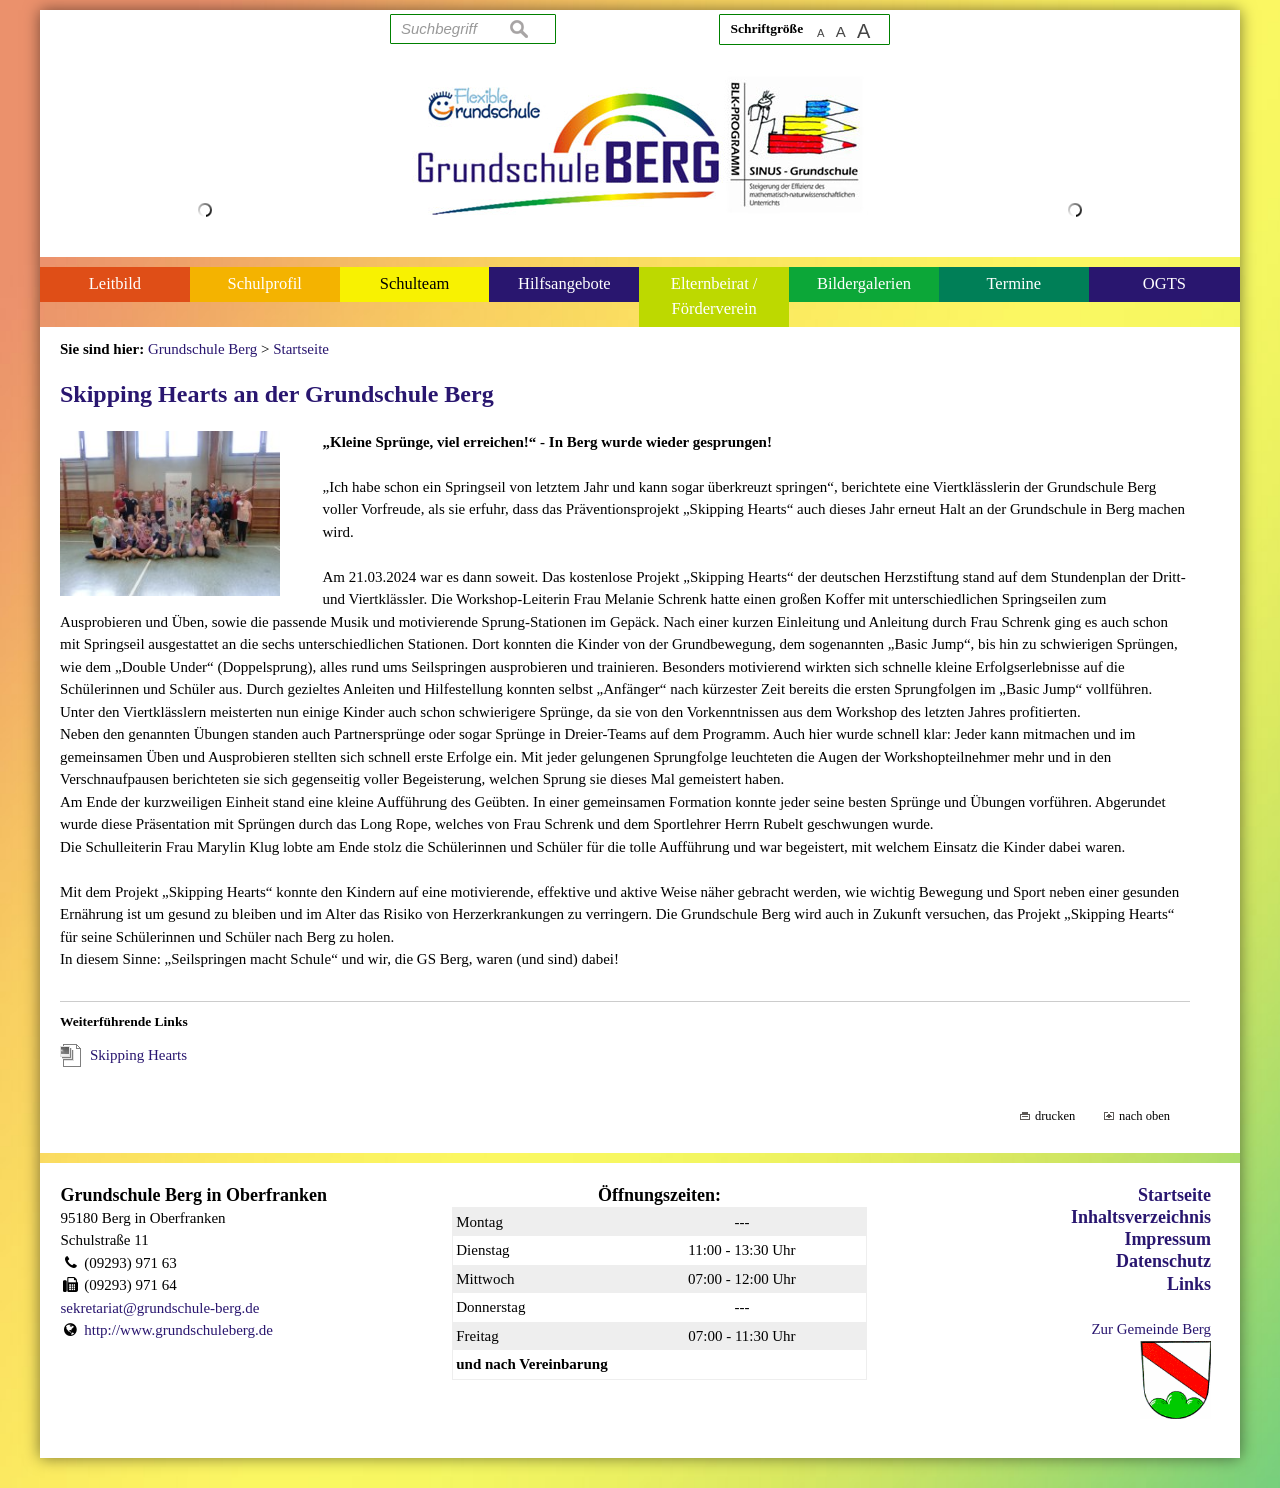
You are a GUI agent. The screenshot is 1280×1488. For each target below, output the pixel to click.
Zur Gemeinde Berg (1151, 1329)
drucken (1055, 1116)
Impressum (1167, 1239)
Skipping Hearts (138, 1055)
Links (1189, 1284)
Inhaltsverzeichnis (1141, 1217)
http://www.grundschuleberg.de (178, 1330)
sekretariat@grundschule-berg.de (160, 1308)
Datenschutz (1163, 1261)
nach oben (1144, 1116)
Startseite (1174, 1195)
